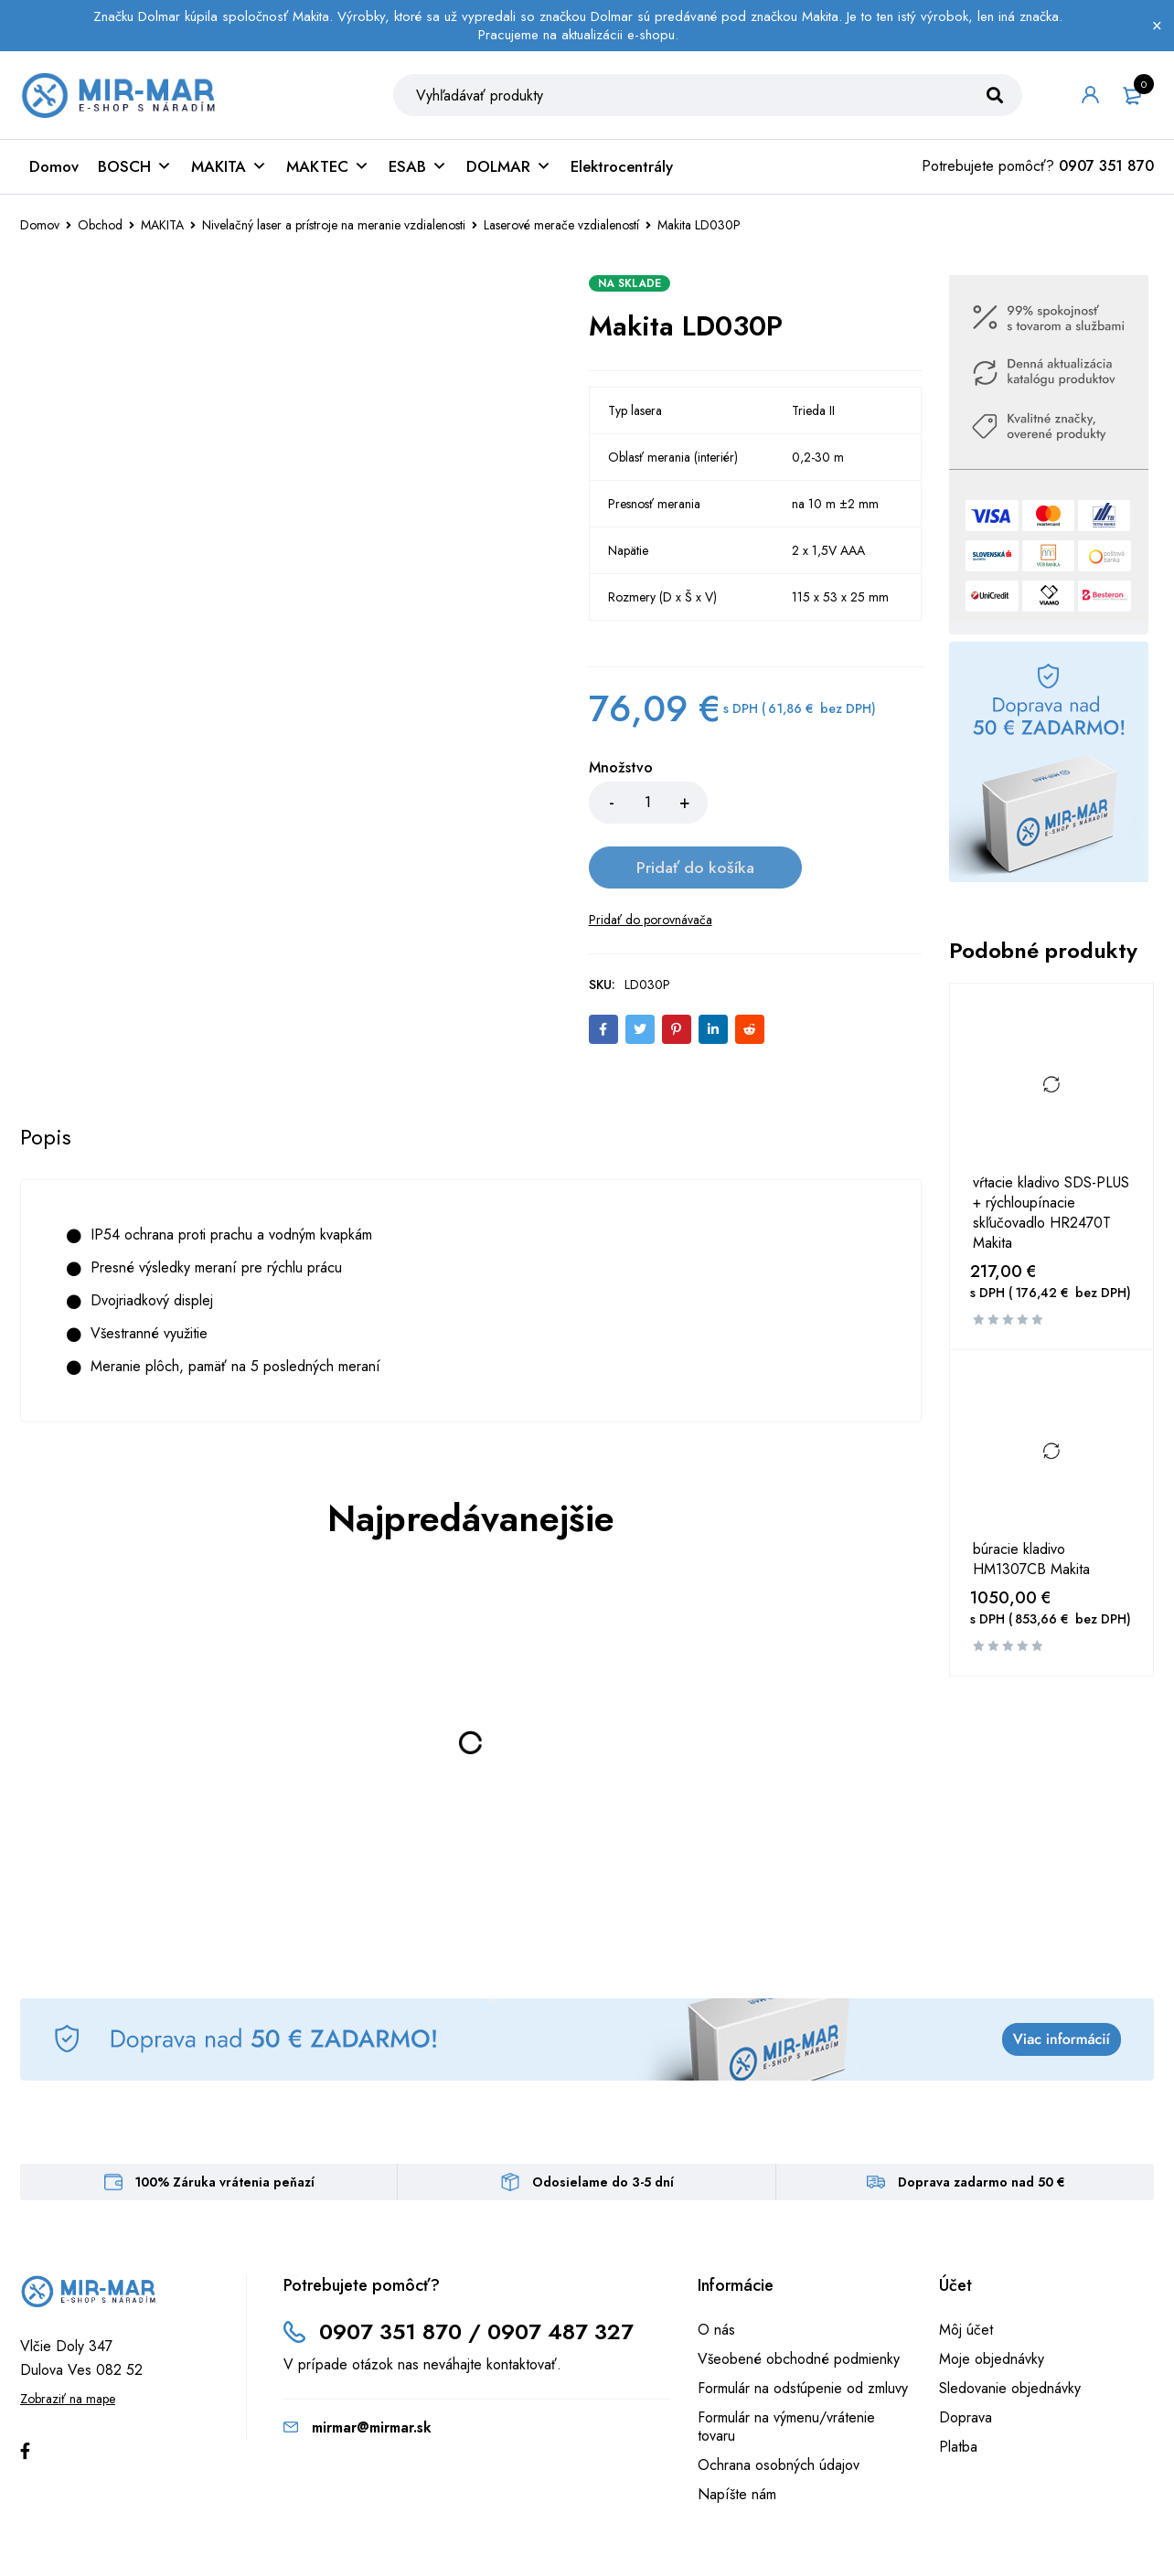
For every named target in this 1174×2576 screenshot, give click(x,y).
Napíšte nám (737, 2432)
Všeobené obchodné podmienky (799, 2297)
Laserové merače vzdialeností (561, 228)
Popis (45, 1077)
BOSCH (135, 170)
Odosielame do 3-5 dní (603, 2121)
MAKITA (229, 170)
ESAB (418, 170)
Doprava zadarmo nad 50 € (981, 2121)
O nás (716, 2268)
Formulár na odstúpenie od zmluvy (803, 2326)
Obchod (100, 228)
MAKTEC (327, 170)
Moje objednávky (991, 2297)
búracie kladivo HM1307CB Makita (1031, 1563)
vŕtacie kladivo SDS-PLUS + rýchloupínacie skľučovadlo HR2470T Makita (1051, 1216)
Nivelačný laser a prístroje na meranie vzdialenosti (333, 228)
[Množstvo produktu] (648, 806)
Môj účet (966, 2268)
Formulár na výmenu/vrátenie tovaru (786, 2365)
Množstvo (621, 772)
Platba (958, 2385)
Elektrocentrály (622, 170)
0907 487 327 (561, 2270)
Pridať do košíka (814, 806)
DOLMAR (508, 170)
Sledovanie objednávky (1010, 2326)
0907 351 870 (1106, 169)
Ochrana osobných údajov (778, 2403)
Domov (54, 170)
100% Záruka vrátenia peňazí (225, 2121)
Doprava (965, 2356)
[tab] (45, 1077)
